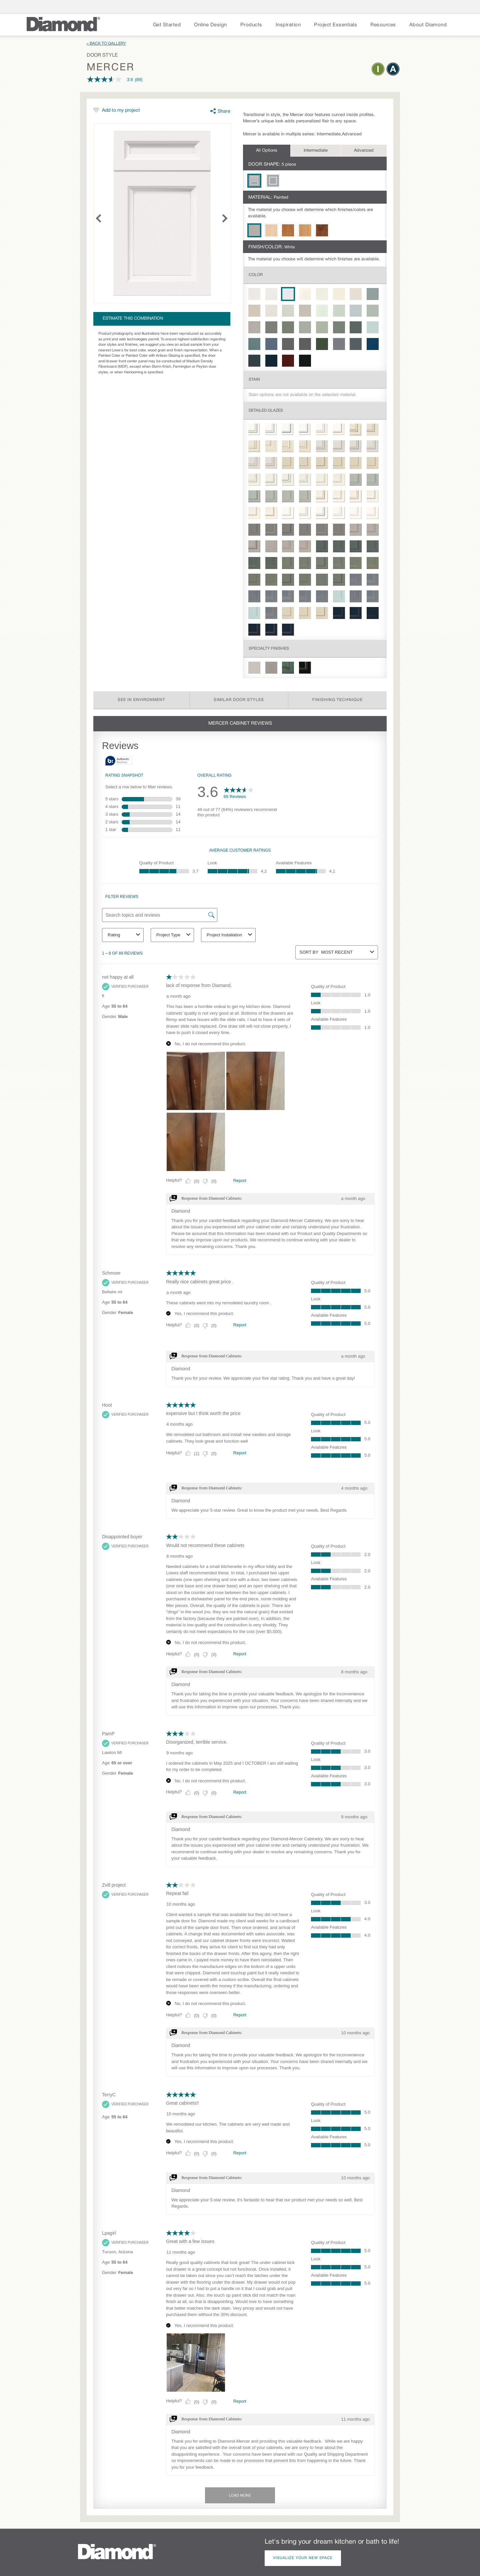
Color (256, 275)
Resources (383, 25)
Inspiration (288, 25)
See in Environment (141, 700)
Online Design (210, 25)
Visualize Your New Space (303, 2558)
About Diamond (428, 25)
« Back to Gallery (106, 43)
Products (251, 25)
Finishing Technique (337, 700)
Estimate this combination (133, 319)
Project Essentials (335, 25)
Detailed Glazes (266, 410)
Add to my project (121, 110)
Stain (254, 379)
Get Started (167, 25)
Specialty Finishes (269, 648)
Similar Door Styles (239, 700)
